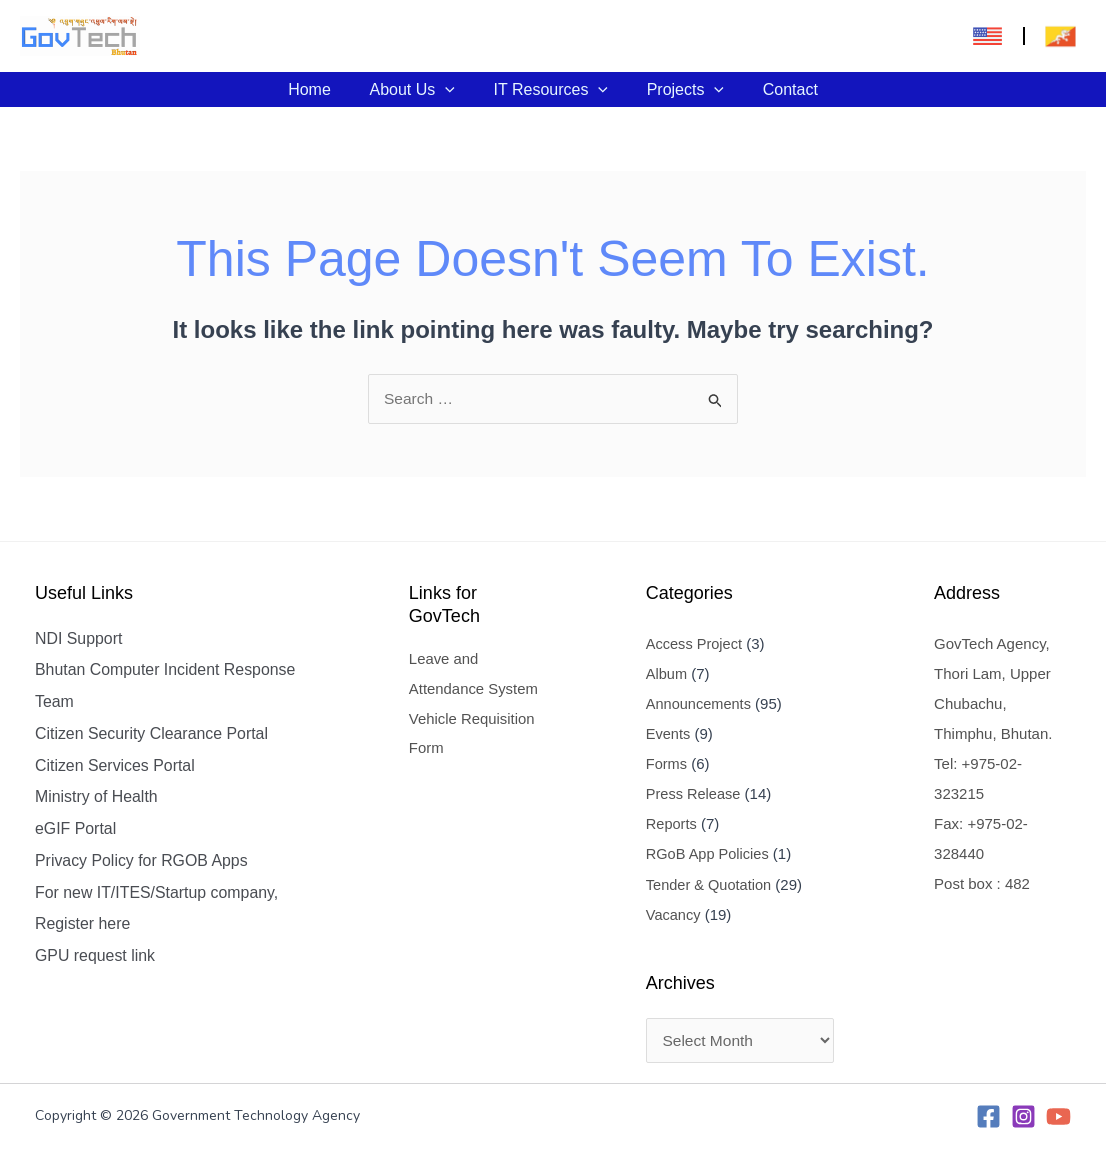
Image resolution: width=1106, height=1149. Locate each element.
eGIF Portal (76, 830)
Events (665, 733)
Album (663, 673)
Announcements (696, 703)
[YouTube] (1058, 1116)
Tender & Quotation (706, 883)
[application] (452, 89)
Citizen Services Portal (115, 766)
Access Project (691, 643)
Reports (668, 823)
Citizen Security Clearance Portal (152, 734)
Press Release (691, 793)
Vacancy (670, 913)
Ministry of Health (97, 798)
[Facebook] (988, 1116)
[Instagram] (1023, 1116)
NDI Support (79, 638)
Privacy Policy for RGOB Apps (142, 862)
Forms (663, 763)
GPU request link (95, 958)
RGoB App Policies (705, 853)
